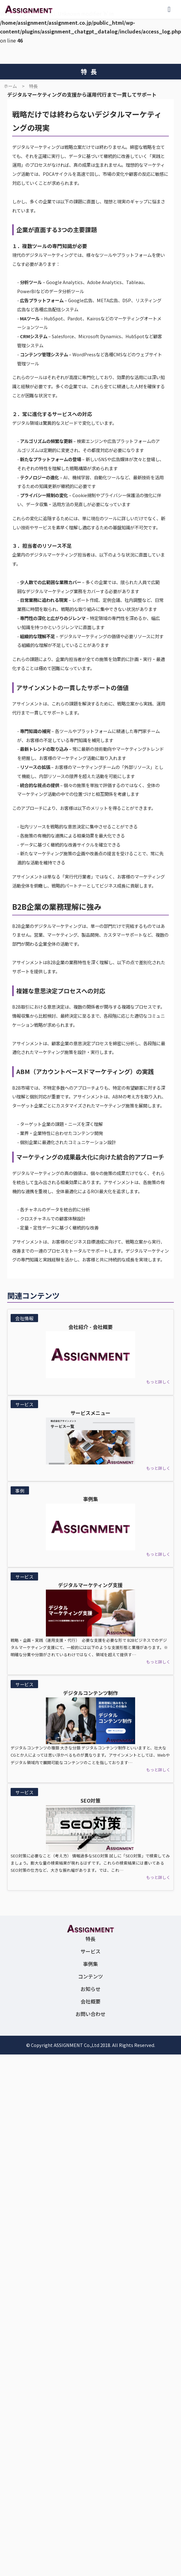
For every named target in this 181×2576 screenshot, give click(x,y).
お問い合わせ (90, 2014)
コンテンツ (90, 1976)
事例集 (90, 1964)
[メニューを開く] (169, 9)
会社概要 (90, 2001)
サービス (90, 1951)
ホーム (10, 86)
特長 (33, 86)
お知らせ (90, 1989)
